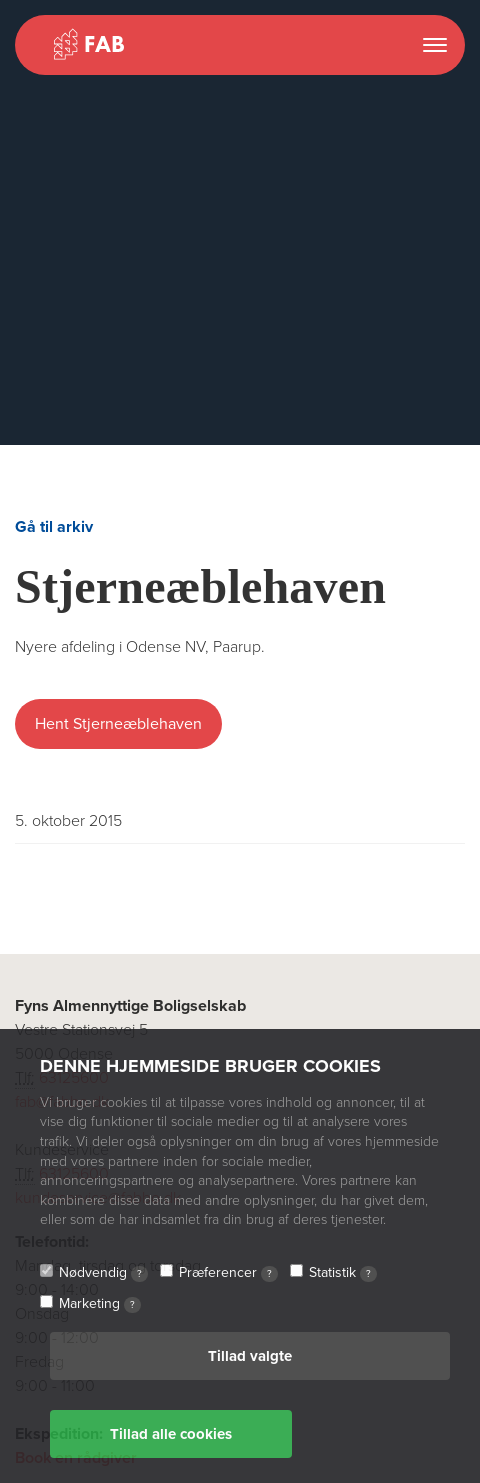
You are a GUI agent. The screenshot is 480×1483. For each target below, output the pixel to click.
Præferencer (228, 1273)
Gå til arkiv (54, 527)
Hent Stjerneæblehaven (118, 724)
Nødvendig (103, 1273)
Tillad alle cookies (171, 1434)
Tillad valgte (250, 1356)
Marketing (100, 1304)
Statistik (343, 1273)
